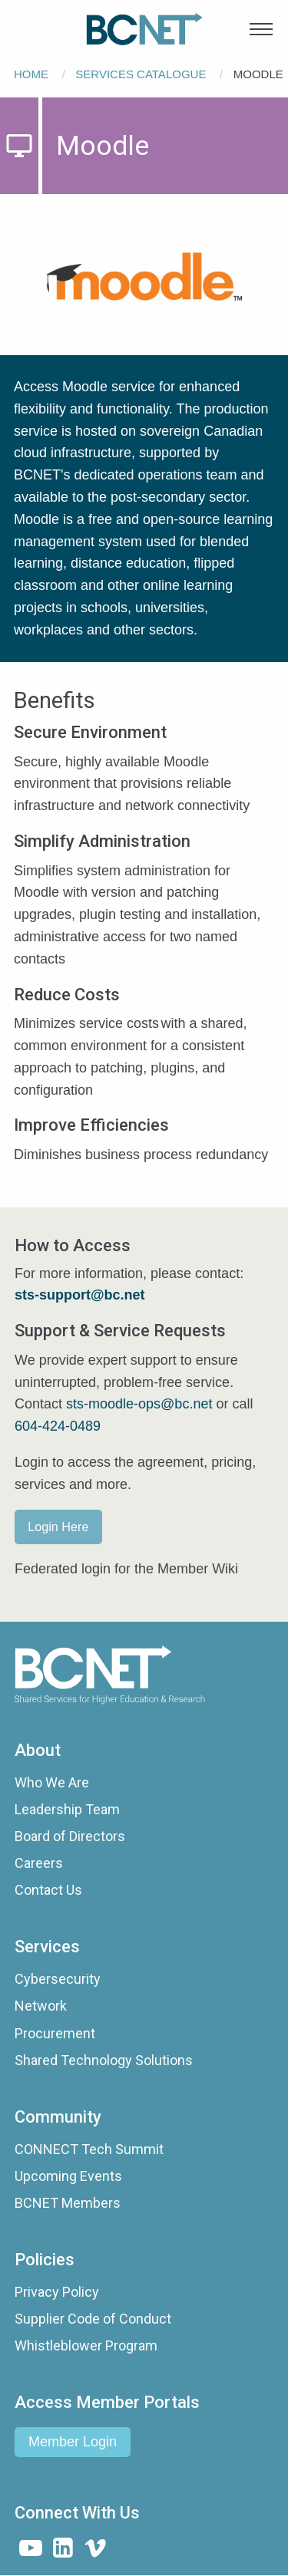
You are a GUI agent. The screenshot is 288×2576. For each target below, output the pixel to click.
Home (31, 74)
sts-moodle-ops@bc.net (139, 1404)
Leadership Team (67, 1809)
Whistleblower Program (86, 2345)
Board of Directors (70, 1836)
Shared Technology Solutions (104, 2060)
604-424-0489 (58, 1426)
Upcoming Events (68, 2176)
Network (41, 2006)
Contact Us (48, 1890)
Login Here (58, 1526)
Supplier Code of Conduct (93, 2319)
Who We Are (52, 1782)
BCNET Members (68, 2203)
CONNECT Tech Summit (89, 2149)
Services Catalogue (140, 74)
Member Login (72, 2441)
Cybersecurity (58, 1979)
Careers (39, 1863)
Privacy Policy (57, 2292)
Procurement (55, 2033)
